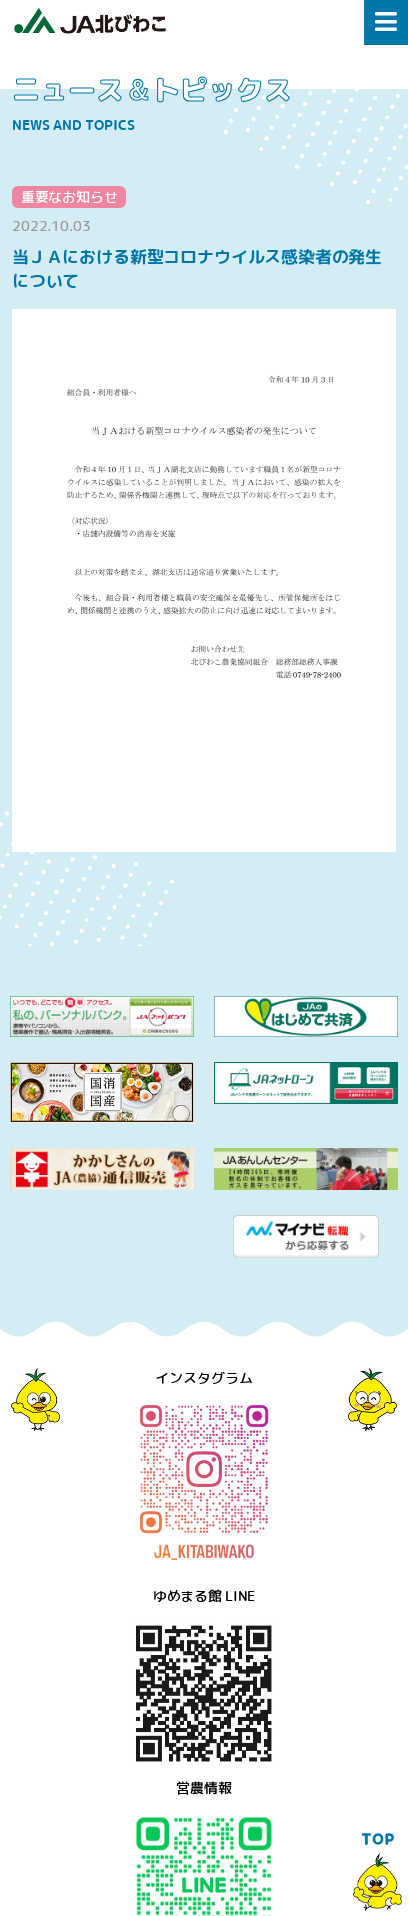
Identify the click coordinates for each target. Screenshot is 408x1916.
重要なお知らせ (69, 196)
